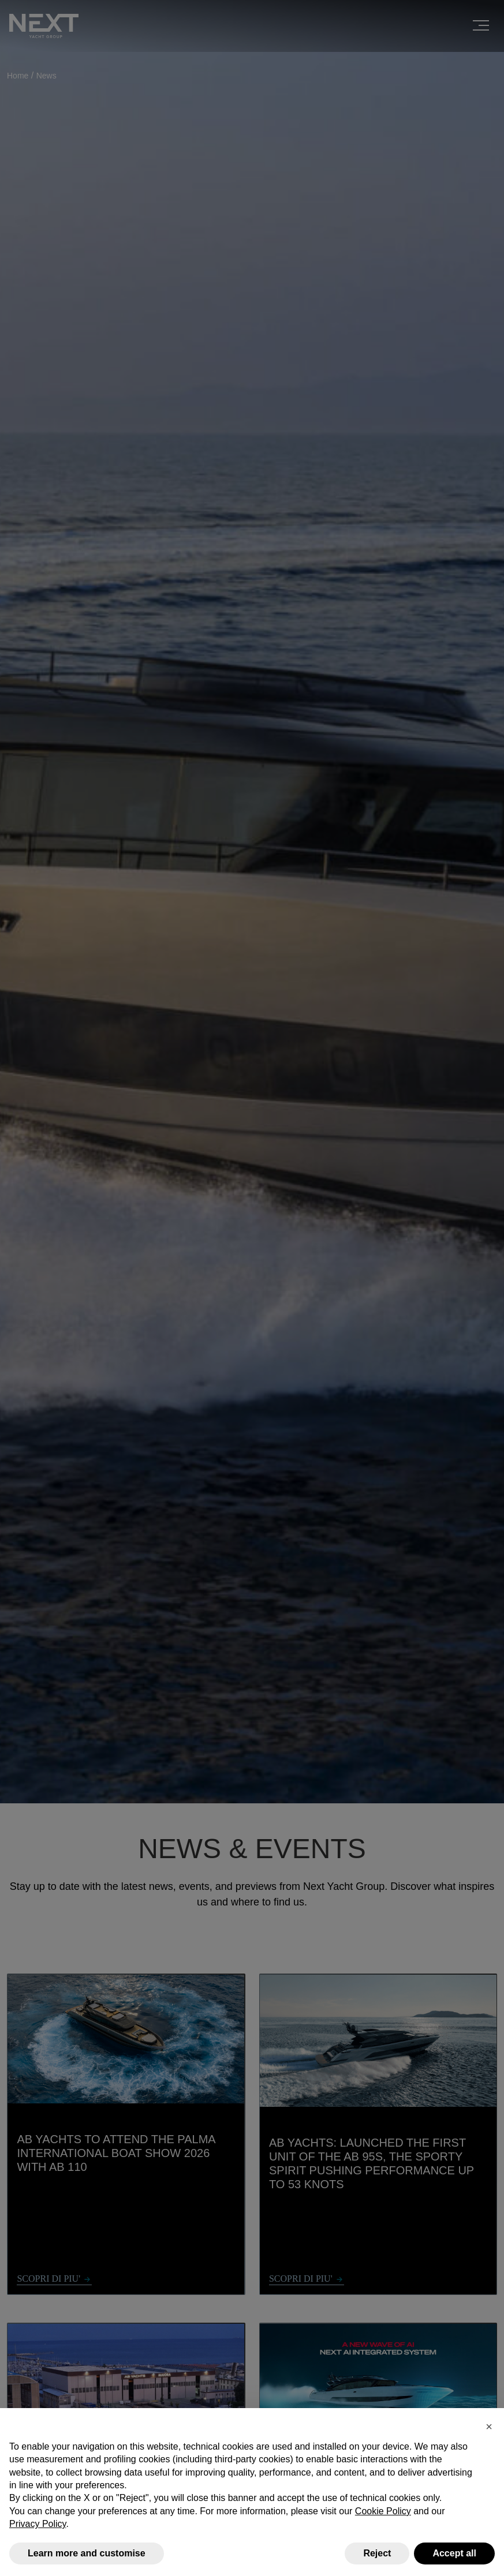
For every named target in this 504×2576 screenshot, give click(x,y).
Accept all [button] (454, 2553)
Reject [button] (377, 2553)
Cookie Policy (383, 2511)
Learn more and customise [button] (86, 2553)
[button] (489, 2426)
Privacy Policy (37, 2524)
